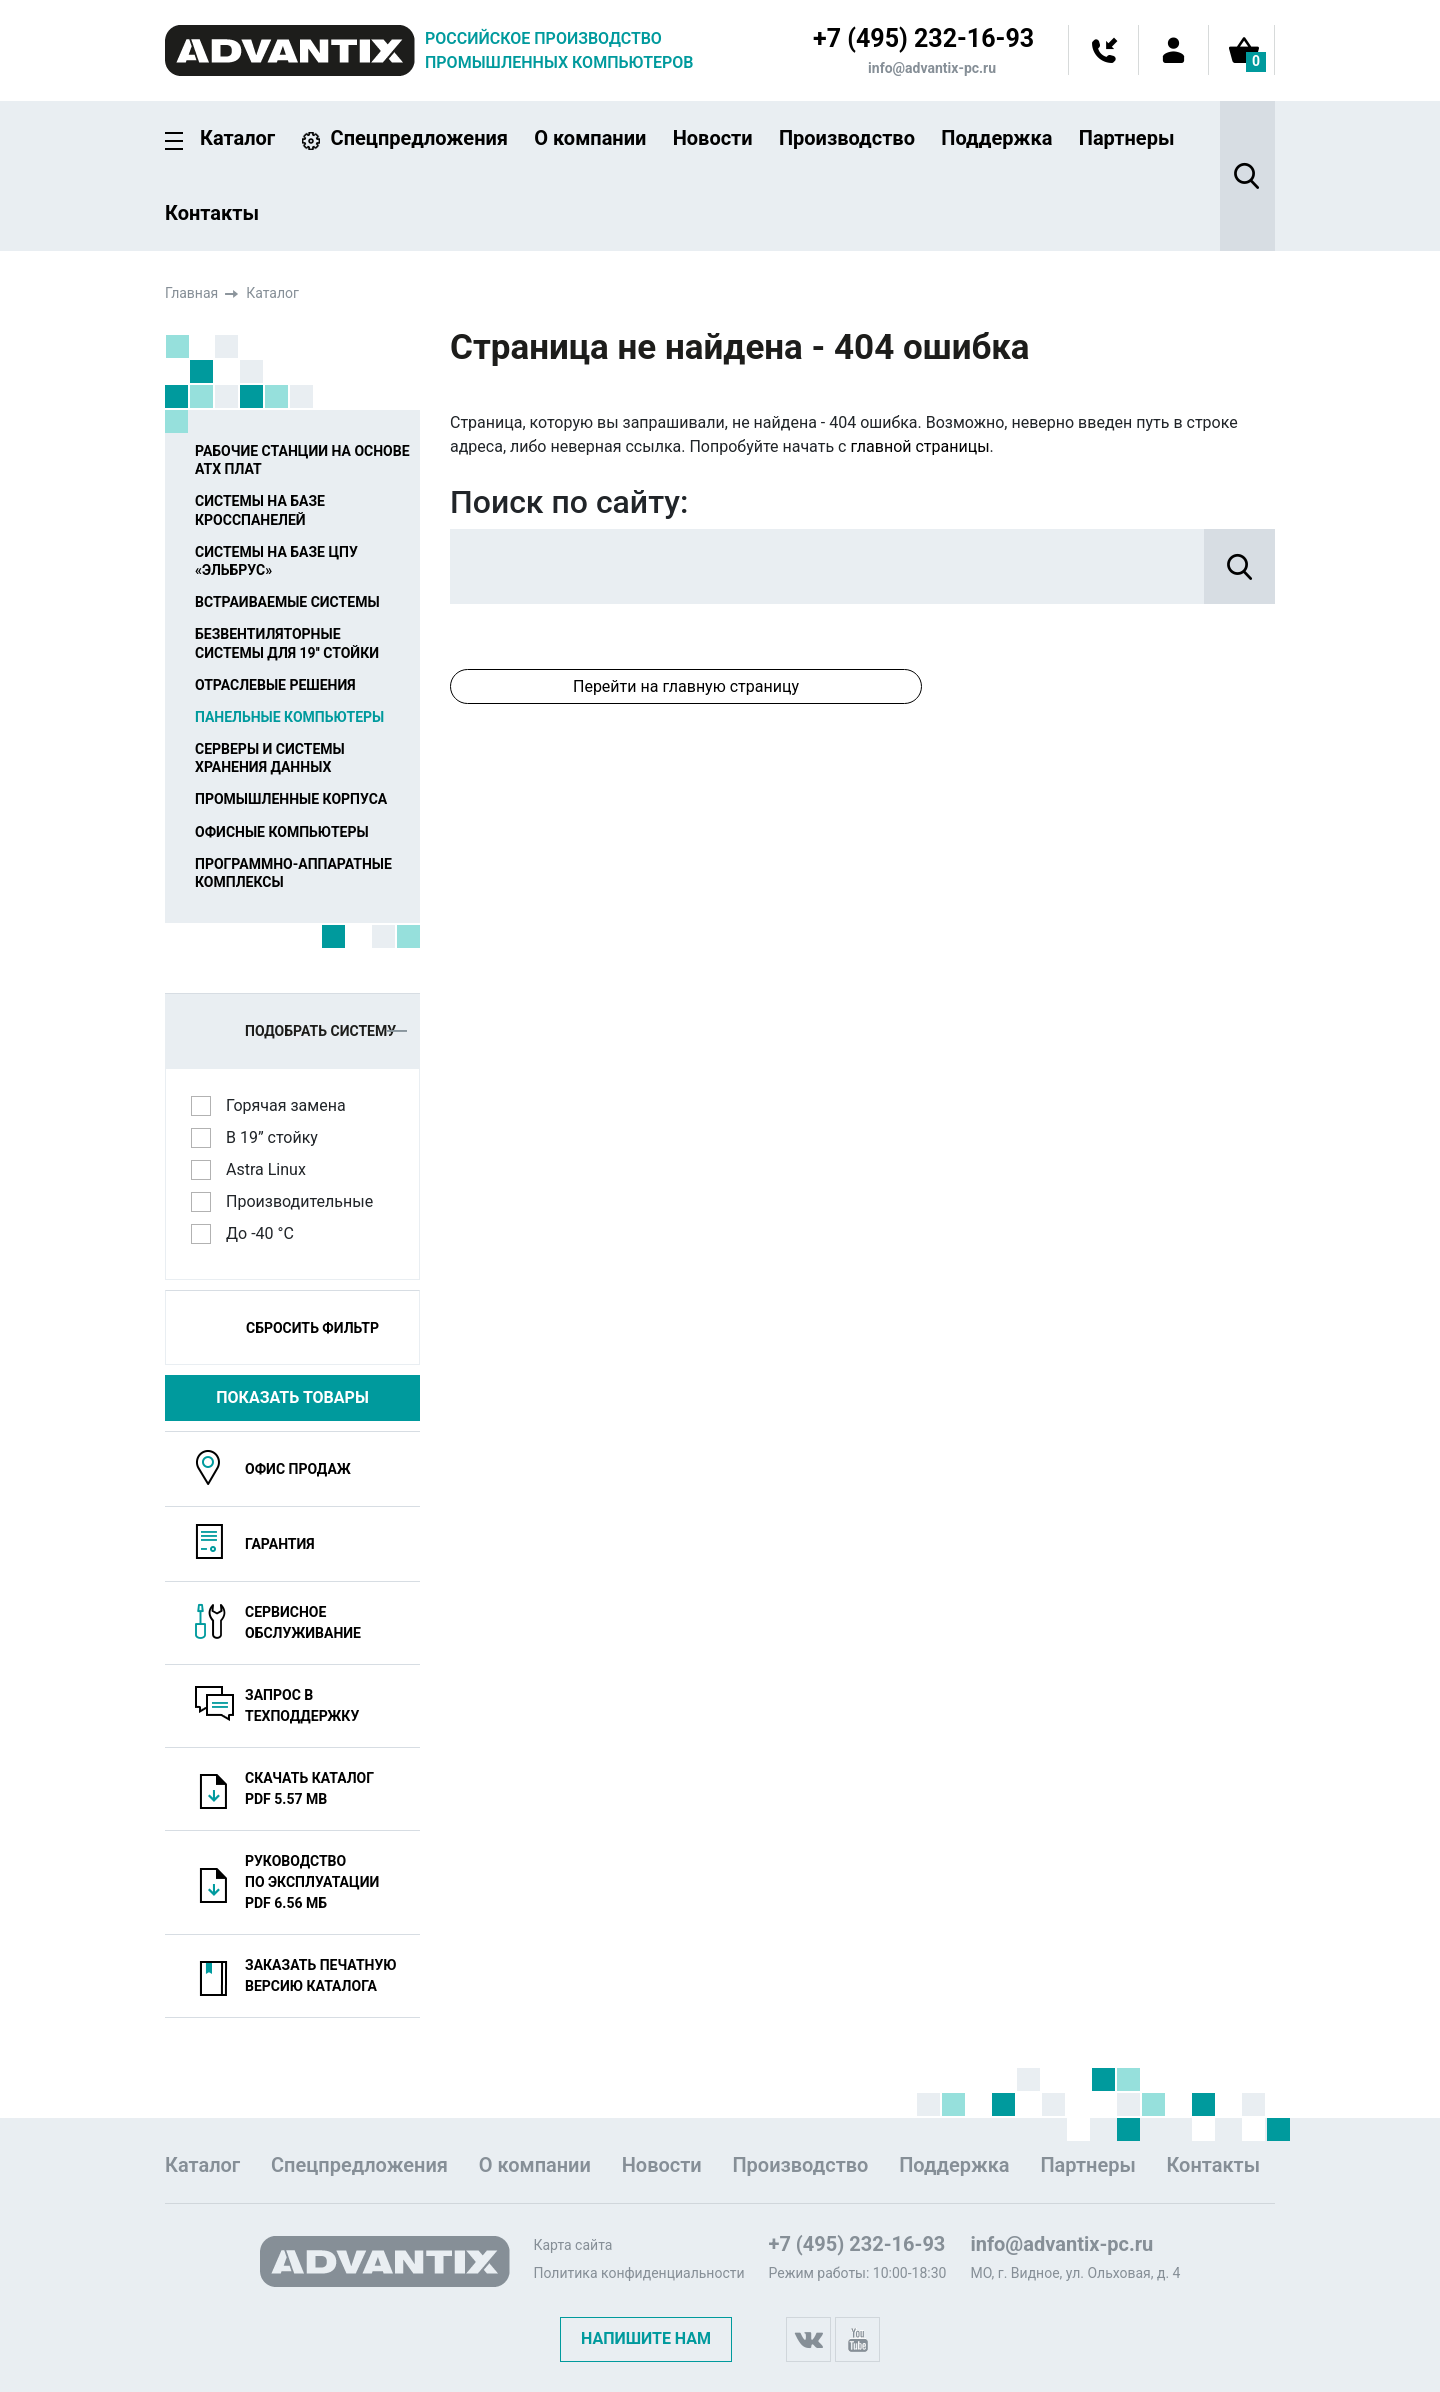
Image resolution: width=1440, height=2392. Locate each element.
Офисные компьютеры (282, 832)
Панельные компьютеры (289, 717)
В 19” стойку (278, 1137)
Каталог (237, 138)
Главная (191, 293)
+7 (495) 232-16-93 (923, 38)
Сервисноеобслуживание (303, 1622)
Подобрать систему (326, 1031)
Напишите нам (646, 2338)
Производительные (306, 1201)
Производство (847, 138)
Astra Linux (272, 1169)
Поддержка (996, 138)
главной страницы (919, 446)
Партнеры (1127, 138)
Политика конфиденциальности (638, 2273)
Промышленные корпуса (291, 799)
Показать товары (292, 1397)
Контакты (212, 213)
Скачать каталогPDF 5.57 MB (309, 1788)
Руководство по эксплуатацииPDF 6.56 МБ (312, 1882)
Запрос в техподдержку (302, 1705)
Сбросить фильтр (312, 1328)
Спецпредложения (419, 138)
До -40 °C (266, 1233)
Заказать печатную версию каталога (321, 1975)
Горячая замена (292, 1105)
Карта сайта (572, 2245)
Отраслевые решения (275, 685)
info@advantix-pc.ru (932, 68)
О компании (590, 138)
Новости (713, 138)
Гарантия (280, 1544)
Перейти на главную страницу (686, 686)
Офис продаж (298, 1469)
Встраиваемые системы (287, 602)
